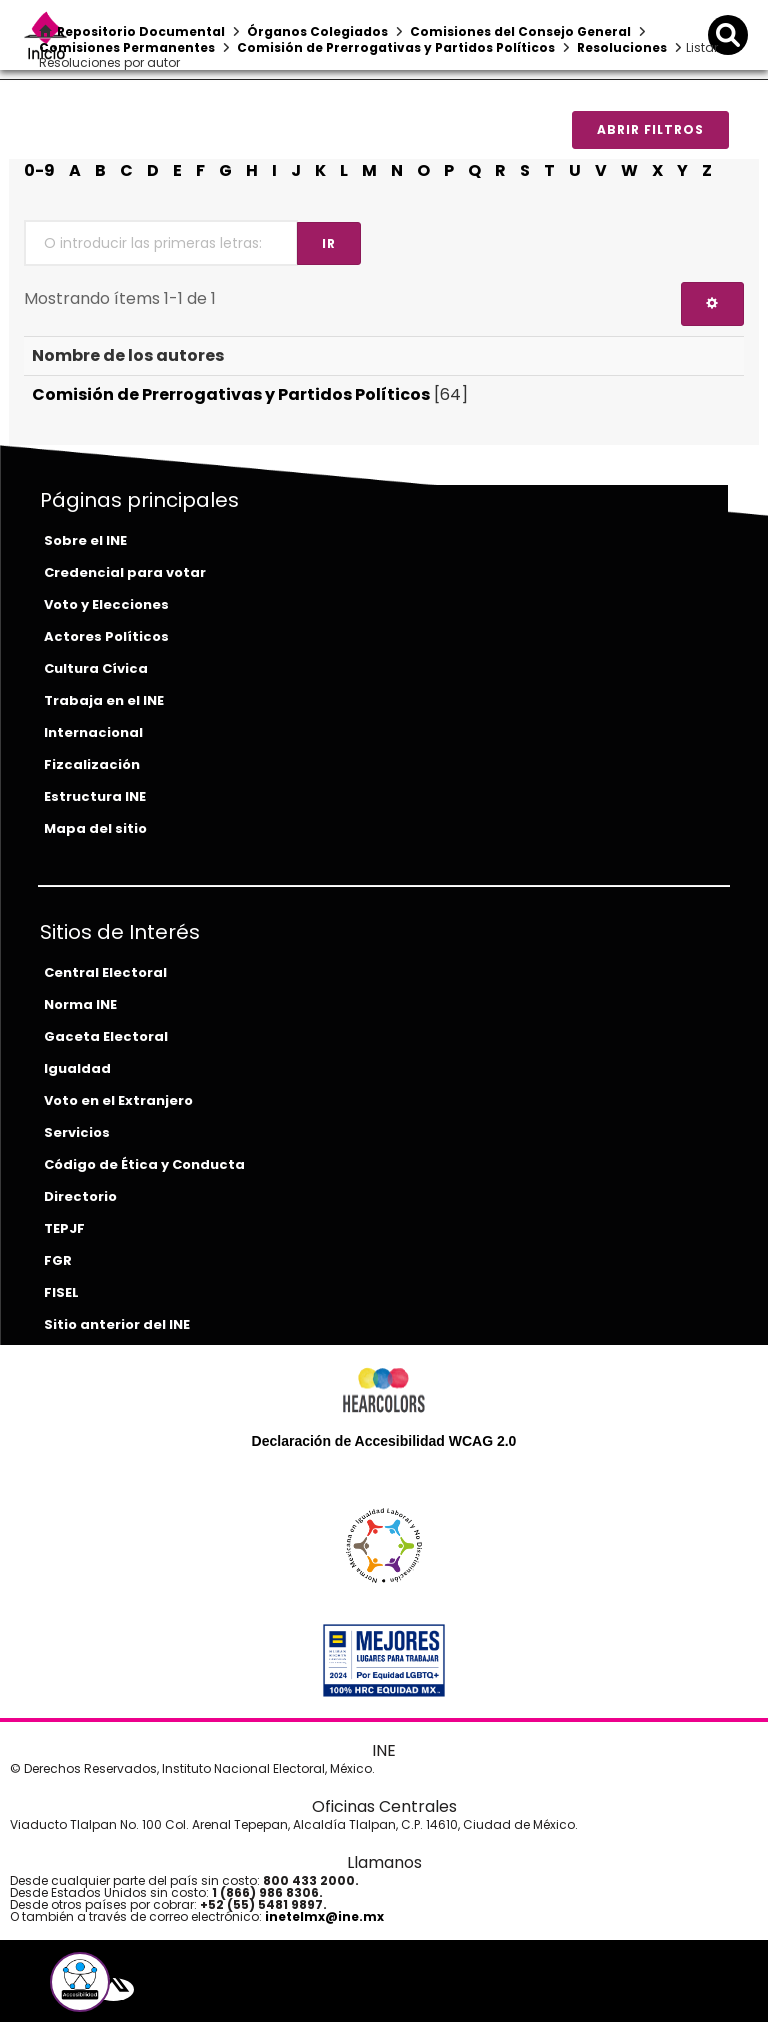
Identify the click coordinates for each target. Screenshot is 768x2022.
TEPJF (64, 1228)
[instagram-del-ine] (159, 1989)
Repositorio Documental (141, 31)
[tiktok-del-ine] (173, 1989)
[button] (80, 1982)
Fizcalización (92, 764)
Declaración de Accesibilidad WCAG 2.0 (384, 1441)
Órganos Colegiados (317, 31)
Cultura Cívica (96, 668)
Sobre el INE (85, 540)
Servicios (77, 1132)
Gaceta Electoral (106, 1036)
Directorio (80, 1196)
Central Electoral (105, 972)
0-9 (39, 170)
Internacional (93, 732)
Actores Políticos (106, 636)
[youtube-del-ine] (143, 1989)
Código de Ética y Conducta (144, 1164)
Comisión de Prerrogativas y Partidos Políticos (396, 47)
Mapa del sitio (95, 828)
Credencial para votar (125, 572)
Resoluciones (622, 47)
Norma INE (80, 1004)
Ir (329, 243)
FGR (58, 1260)
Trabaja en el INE (104, 700)
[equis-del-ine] (113, 1989)
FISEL (61, 1292)
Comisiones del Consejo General (520, 31)
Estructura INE (95, 796)
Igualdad (77, 1068)
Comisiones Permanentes (127, 47)
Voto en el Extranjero (118, 1100)
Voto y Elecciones (106, 604)
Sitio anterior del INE (117, 1324)
